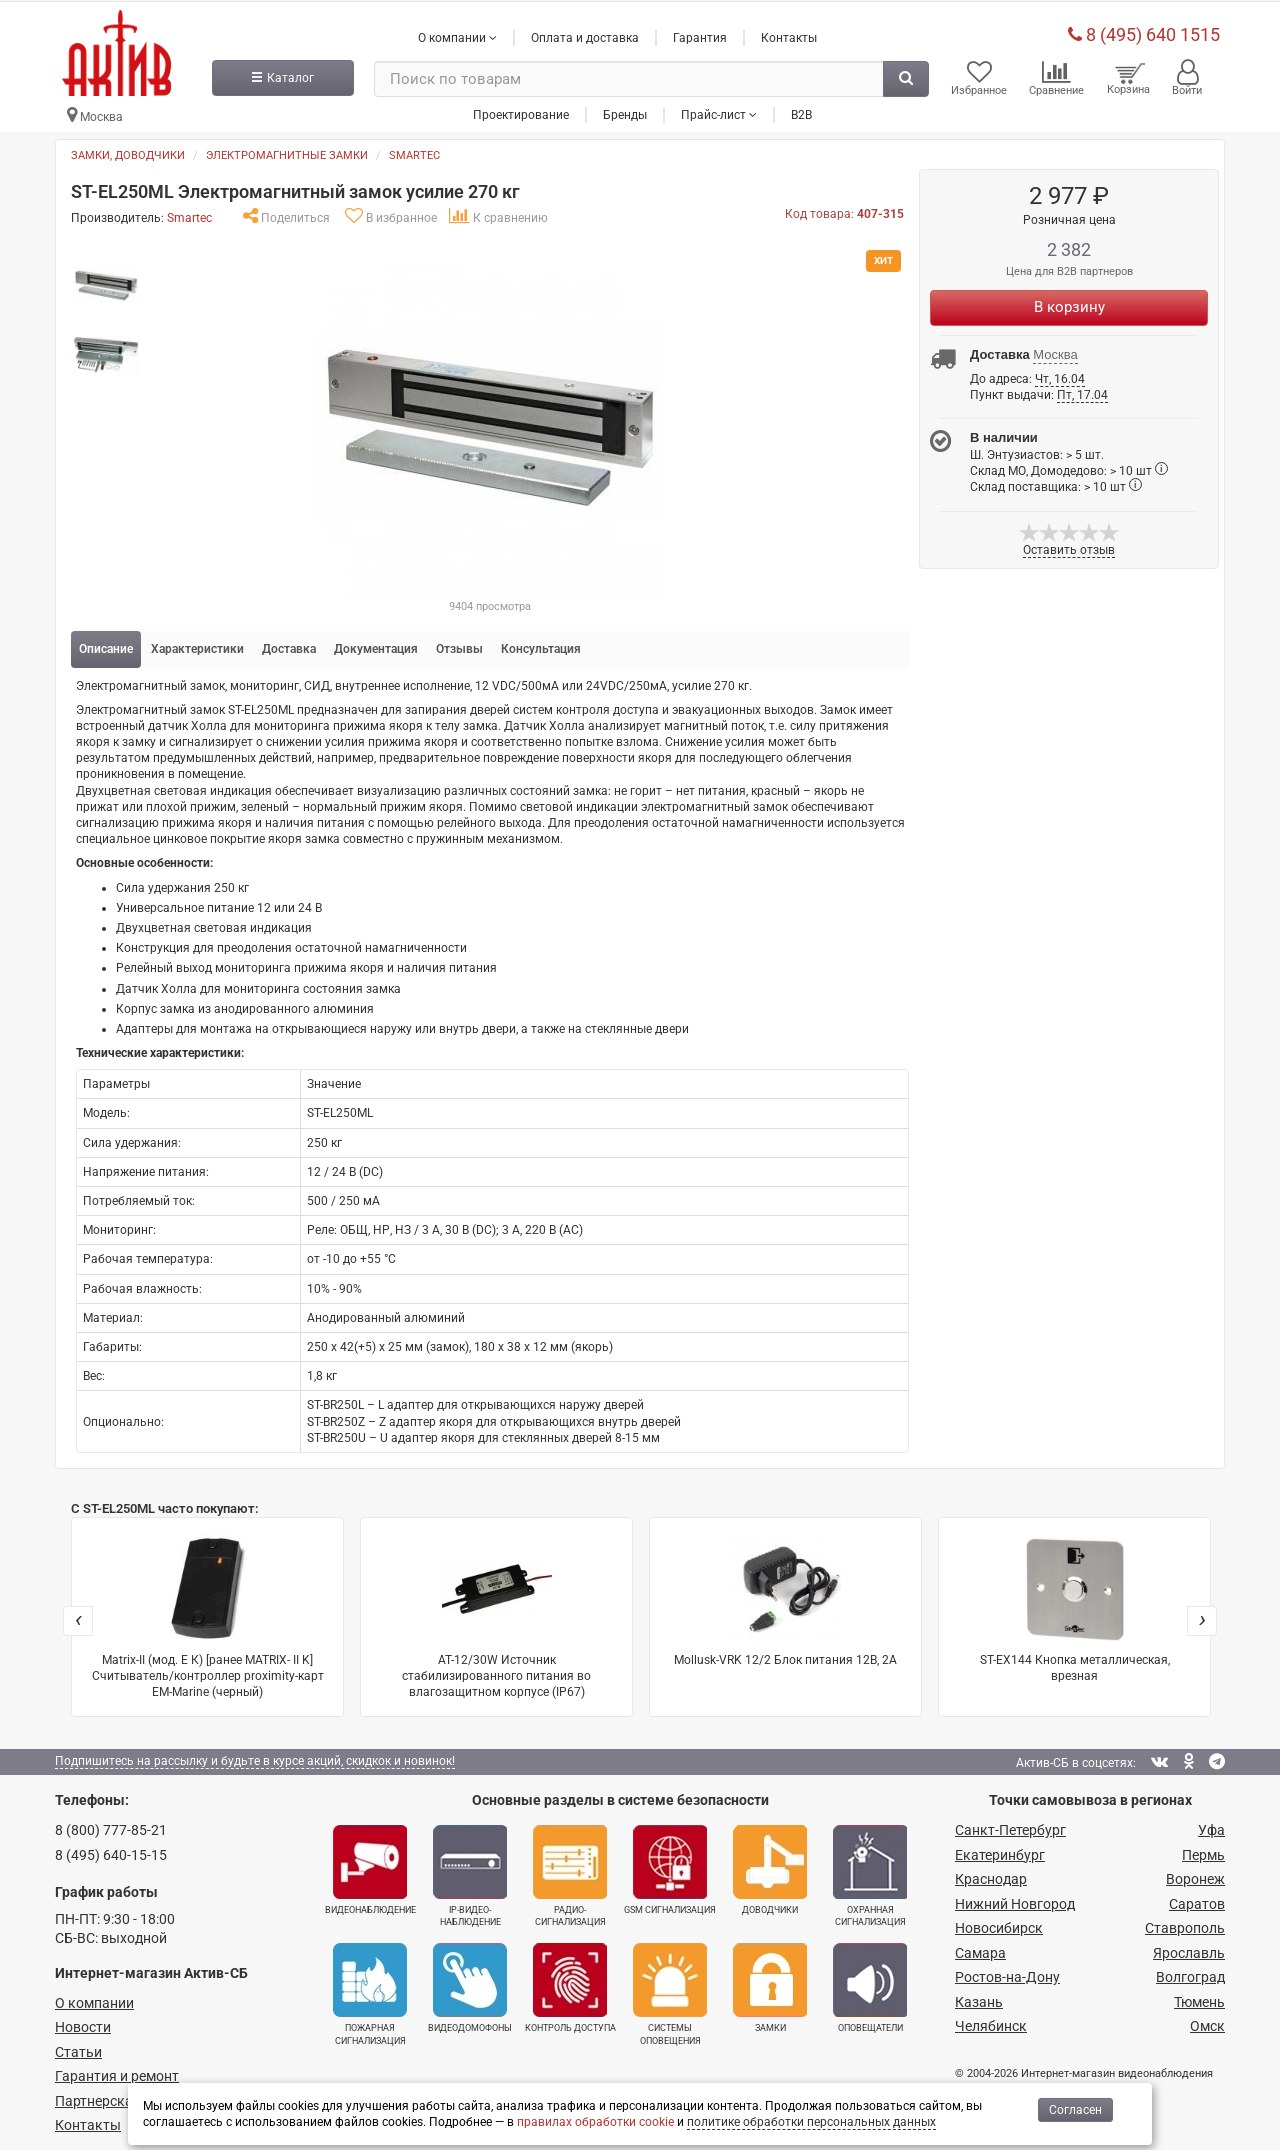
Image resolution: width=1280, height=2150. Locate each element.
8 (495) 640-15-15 (111, 1851)
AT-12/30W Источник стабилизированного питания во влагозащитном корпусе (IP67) (496, 1612)
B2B (801, 109)
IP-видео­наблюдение (470, 1872)
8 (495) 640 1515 (1144, 29)
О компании (94, 1999)
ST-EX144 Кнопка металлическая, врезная (1075, 1604)
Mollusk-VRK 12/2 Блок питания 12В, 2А (785, 1596)
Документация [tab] (376, 645)
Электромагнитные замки (287, 151)
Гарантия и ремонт (117, 2072)
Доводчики (770, 1866)
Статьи (78, 2048)
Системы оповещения (670, 1990)
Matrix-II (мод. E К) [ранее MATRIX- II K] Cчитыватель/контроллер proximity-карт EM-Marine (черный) (208, 1612)
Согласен (1075, 2110)
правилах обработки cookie (595, 2122)
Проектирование (521, 109)
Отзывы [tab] (459, 645)
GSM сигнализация (670, 1866)
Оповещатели (870, 1984)
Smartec (414, 151)
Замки (770, 1984)
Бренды (625, 109)
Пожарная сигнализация (370, 1990)
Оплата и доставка (585, 33)
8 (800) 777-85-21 (111, 1826)
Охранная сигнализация (870, 1872)
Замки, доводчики (128, 151)
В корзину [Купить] (1069, 302)
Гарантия (700, 33)
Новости (83, 2023)
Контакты (789, 33)
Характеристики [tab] (197, 645)
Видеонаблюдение (370, 1866)
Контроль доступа (570, 1984)
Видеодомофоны (470, 1984)
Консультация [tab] (541, 645)
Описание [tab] (106, 645)
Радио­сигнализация (570, 1872)
